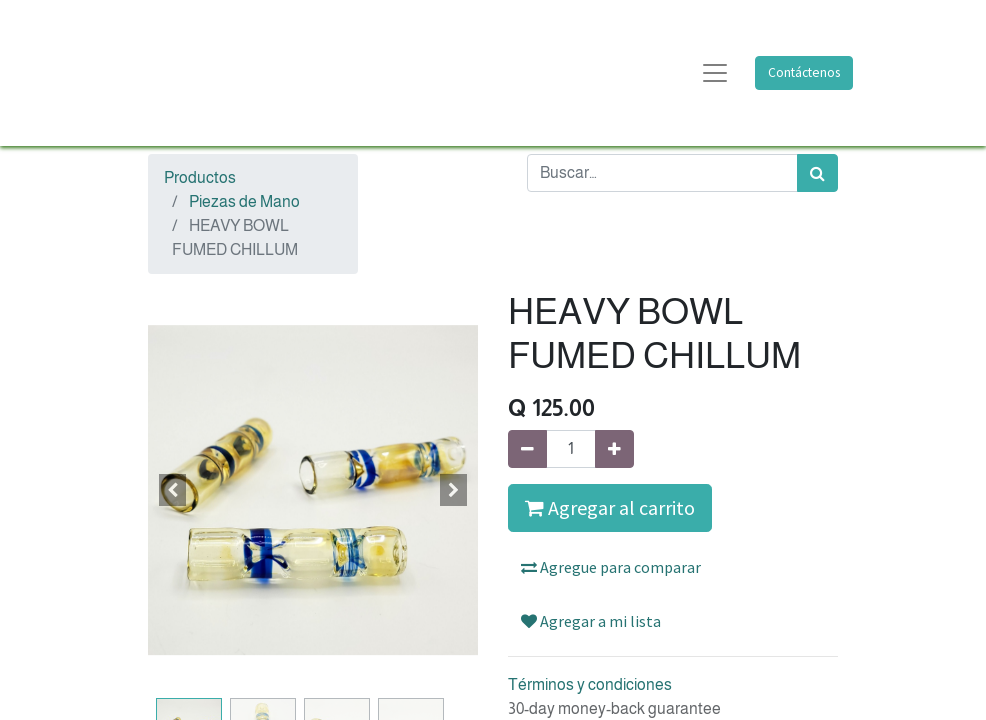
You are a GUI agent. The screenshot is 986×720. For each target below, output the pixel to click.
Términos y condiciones (590, 684)
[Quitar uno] (527, 449)
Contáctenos (804, 72)
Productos (200, 177)
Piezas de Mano (244, 201)
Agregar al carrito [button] (610, 507)
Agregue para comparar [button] (611, 567)
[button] (173, 490)
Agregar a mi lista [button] (591, 621)
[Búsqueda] (817, 173)
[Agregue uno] (614, 449)
